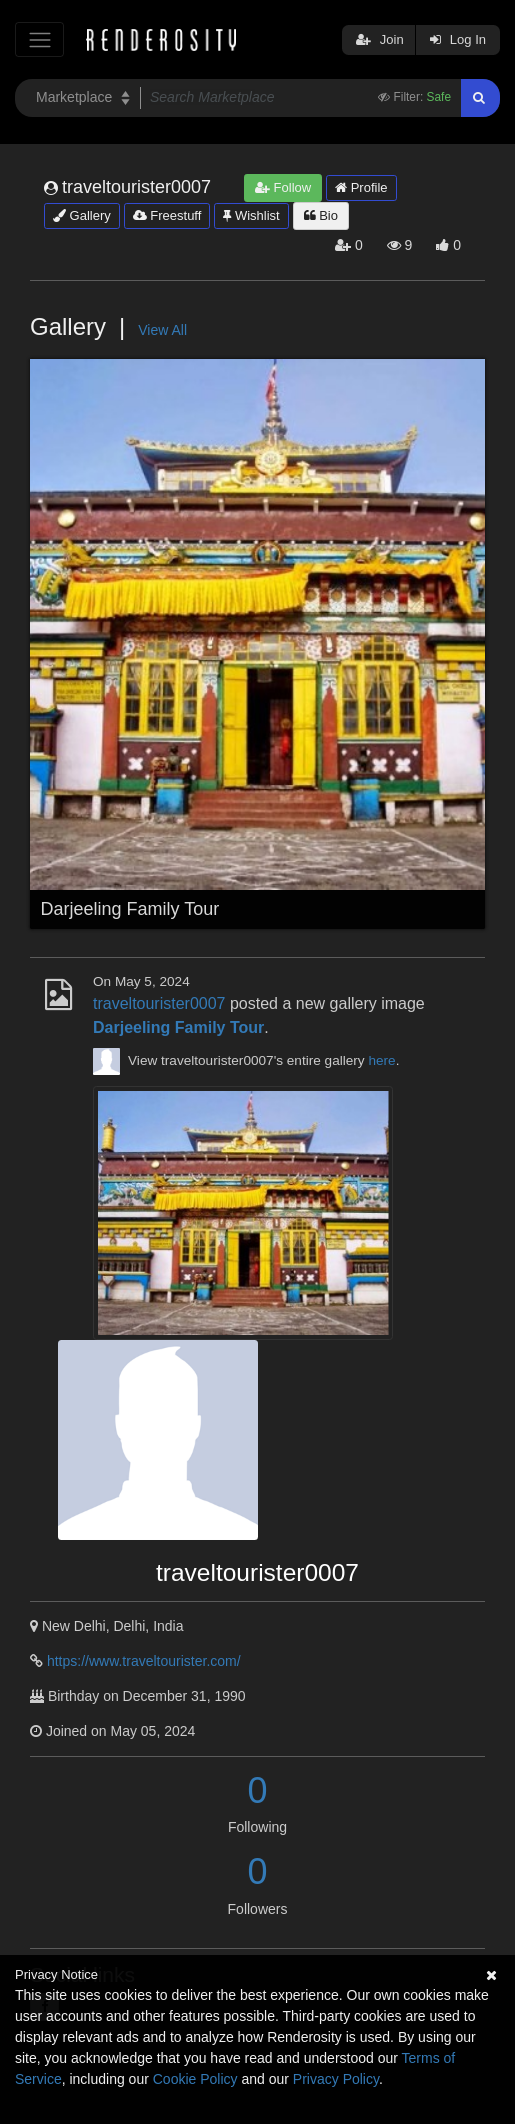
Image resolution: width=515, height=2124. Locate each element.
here (381, 1060)
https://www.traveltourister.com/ (144, 1661)
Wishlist (251, 215)
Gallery (82, 215)
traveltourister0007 (159, 1003)
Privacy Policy (336, 2079)
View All (162, 330)
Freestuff (167, 215)
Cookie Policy (195, 2079)
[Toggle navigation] (39, 39)
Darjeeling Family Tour (130, 909)
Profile (361, 187)
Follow (283, 187)
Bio (321, 215)
